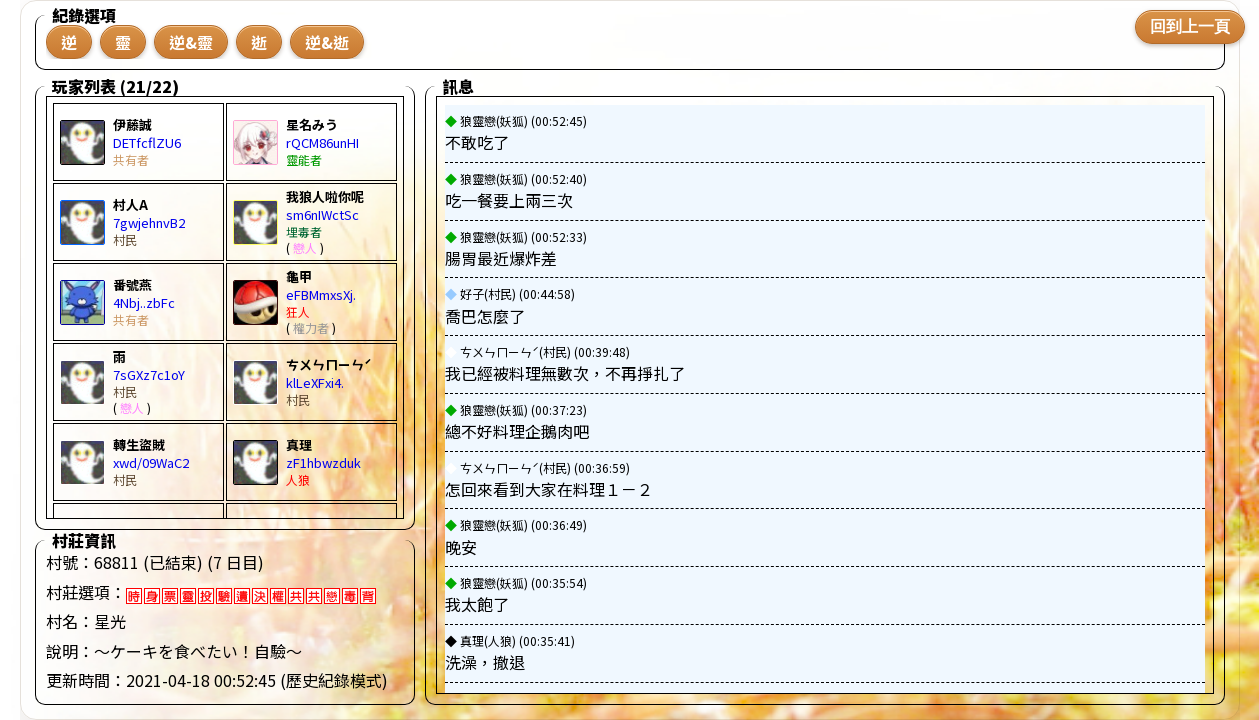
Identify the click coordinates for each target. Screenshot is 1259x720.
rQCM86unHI (322, 142)
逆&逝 (327, 42)
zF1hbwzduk (323, 462)
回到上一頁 (1190, 26)
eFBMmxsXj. (321, 294)
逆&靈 (191, 42)
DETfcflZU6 (147, 142)
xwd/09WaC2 (151, 462)
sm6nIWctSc (322, 214)
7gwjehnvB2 (149, 222)
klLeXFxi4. (315, 382)
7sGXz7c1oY (149, 374)
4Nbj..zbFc (144, 302)
